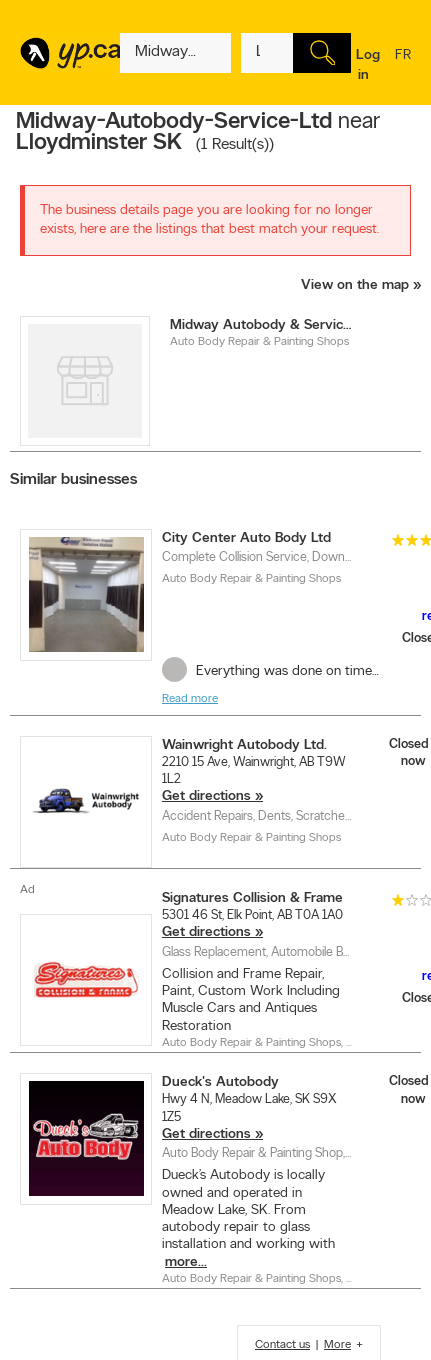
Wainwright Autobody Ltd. (244, 745)
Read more (190, 699)
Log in (368, 65)
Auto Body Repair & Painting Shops (259, 342)
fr (403, 68)
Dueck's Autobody (220, 1082)
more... (186, 1262)
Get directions (206, 796)
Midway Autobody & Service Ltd (262, 325)
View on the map (355, 285)
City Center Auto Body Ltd (246, 538)
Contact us (282, 1345)
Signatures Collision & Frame (252, 898)
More (337, 1345)
